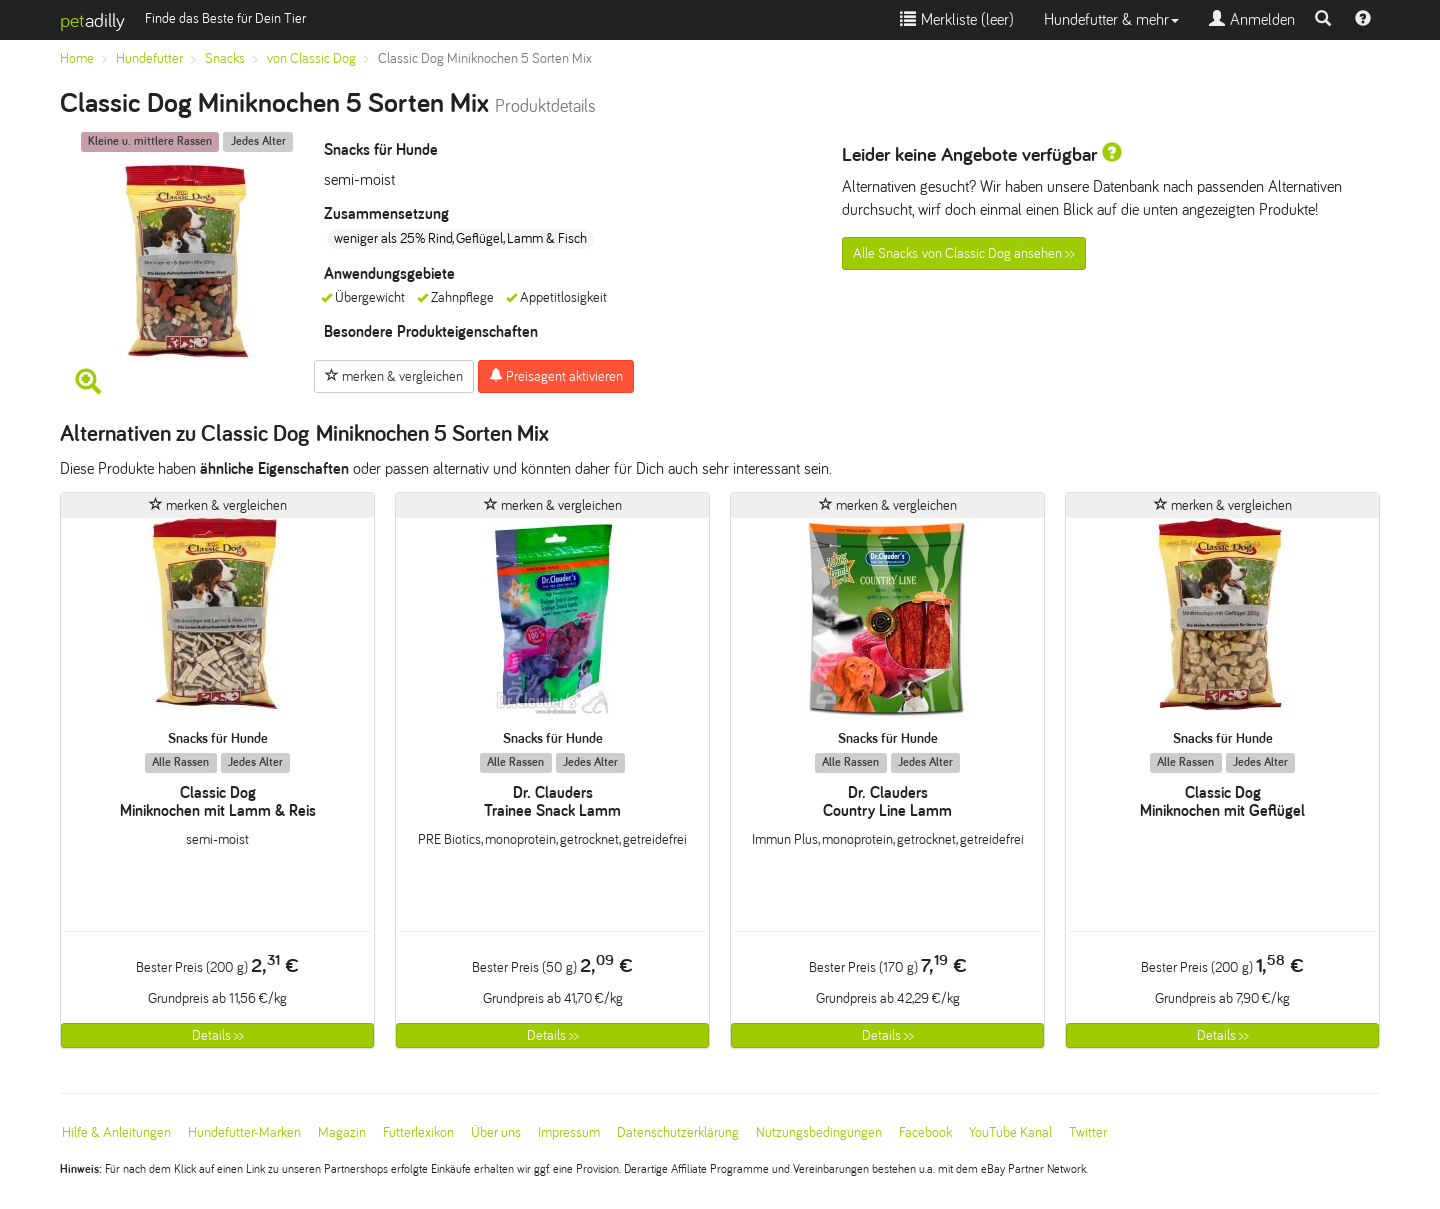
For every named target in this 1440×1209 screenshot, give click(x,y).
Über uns (496, 1132)
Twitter (1088, 1132)
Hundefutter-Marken (244, 1132)
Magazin (342, 1132)
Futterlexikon (418, 1132)
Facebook (925, 1132)
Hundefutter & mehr (1111, 19)
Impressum (569, 1132)
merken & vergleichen (394, 376)
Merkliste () (957, 19)
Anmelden (1252, 19)
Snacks (225, 58)
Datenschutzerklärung (678, 1132)
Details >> (218, 1035)
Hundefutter (149, 58)
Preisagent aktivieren (556, 376)
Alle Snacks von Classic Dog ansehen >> (964, 253)
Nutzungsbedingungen (819, 1132)
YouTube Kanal (1010, 1132)
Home (77, 58)
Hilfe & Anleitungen (116, 1132)
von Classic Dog (311, 58)
